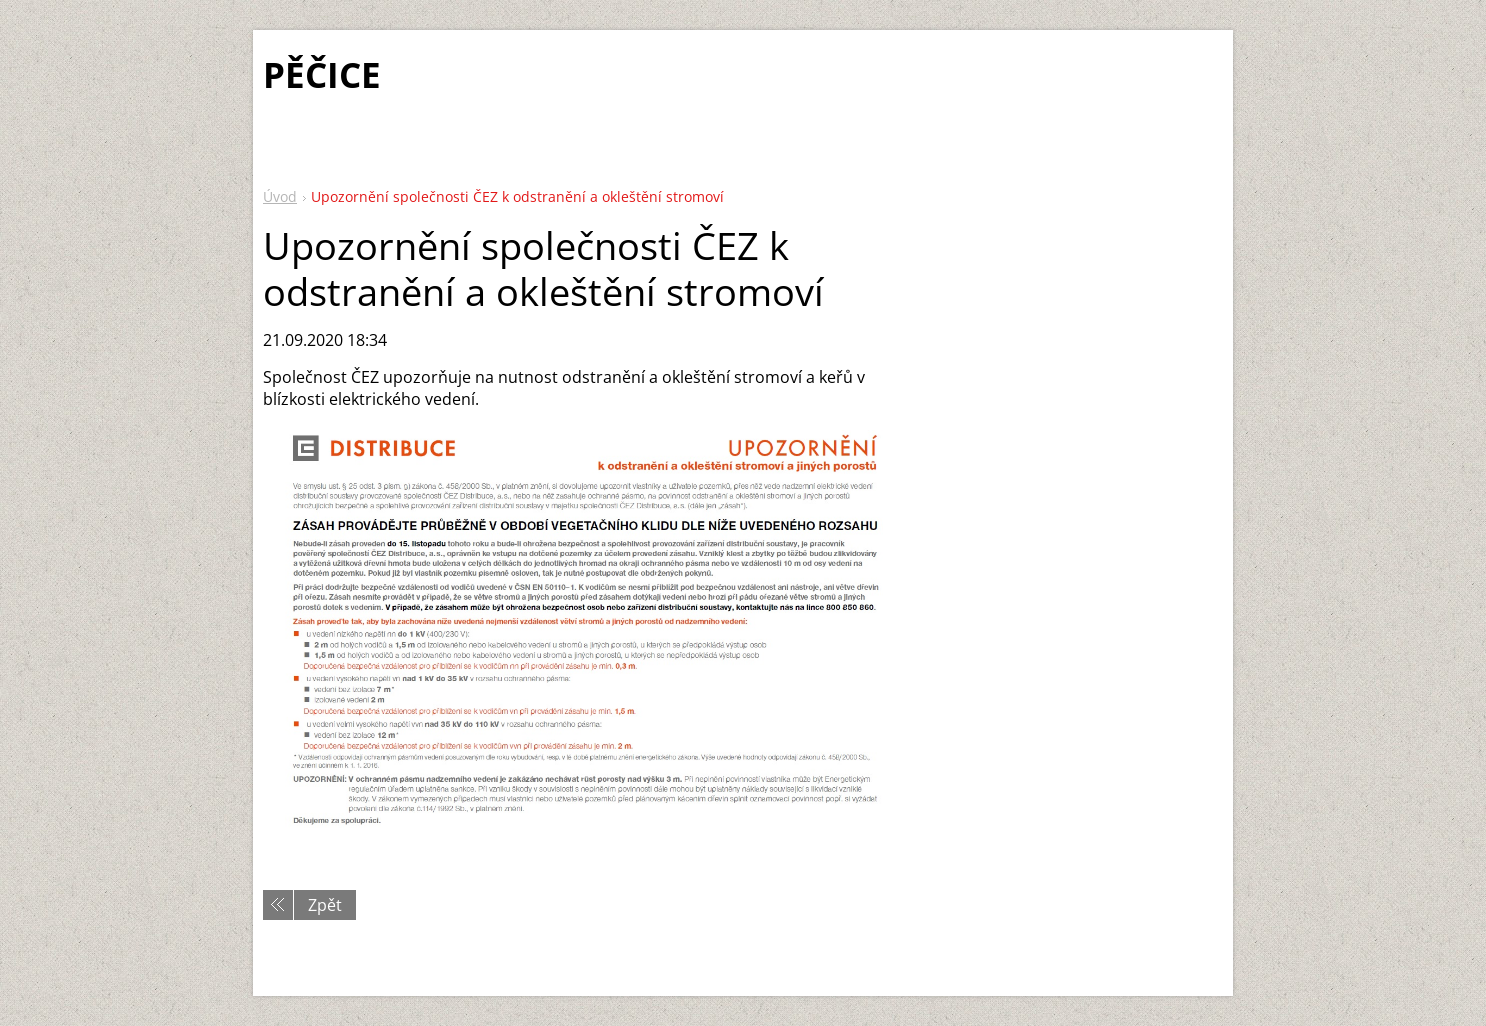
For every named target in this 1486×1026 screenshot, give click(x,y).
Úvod (280, 196)
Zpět (325, 905)
